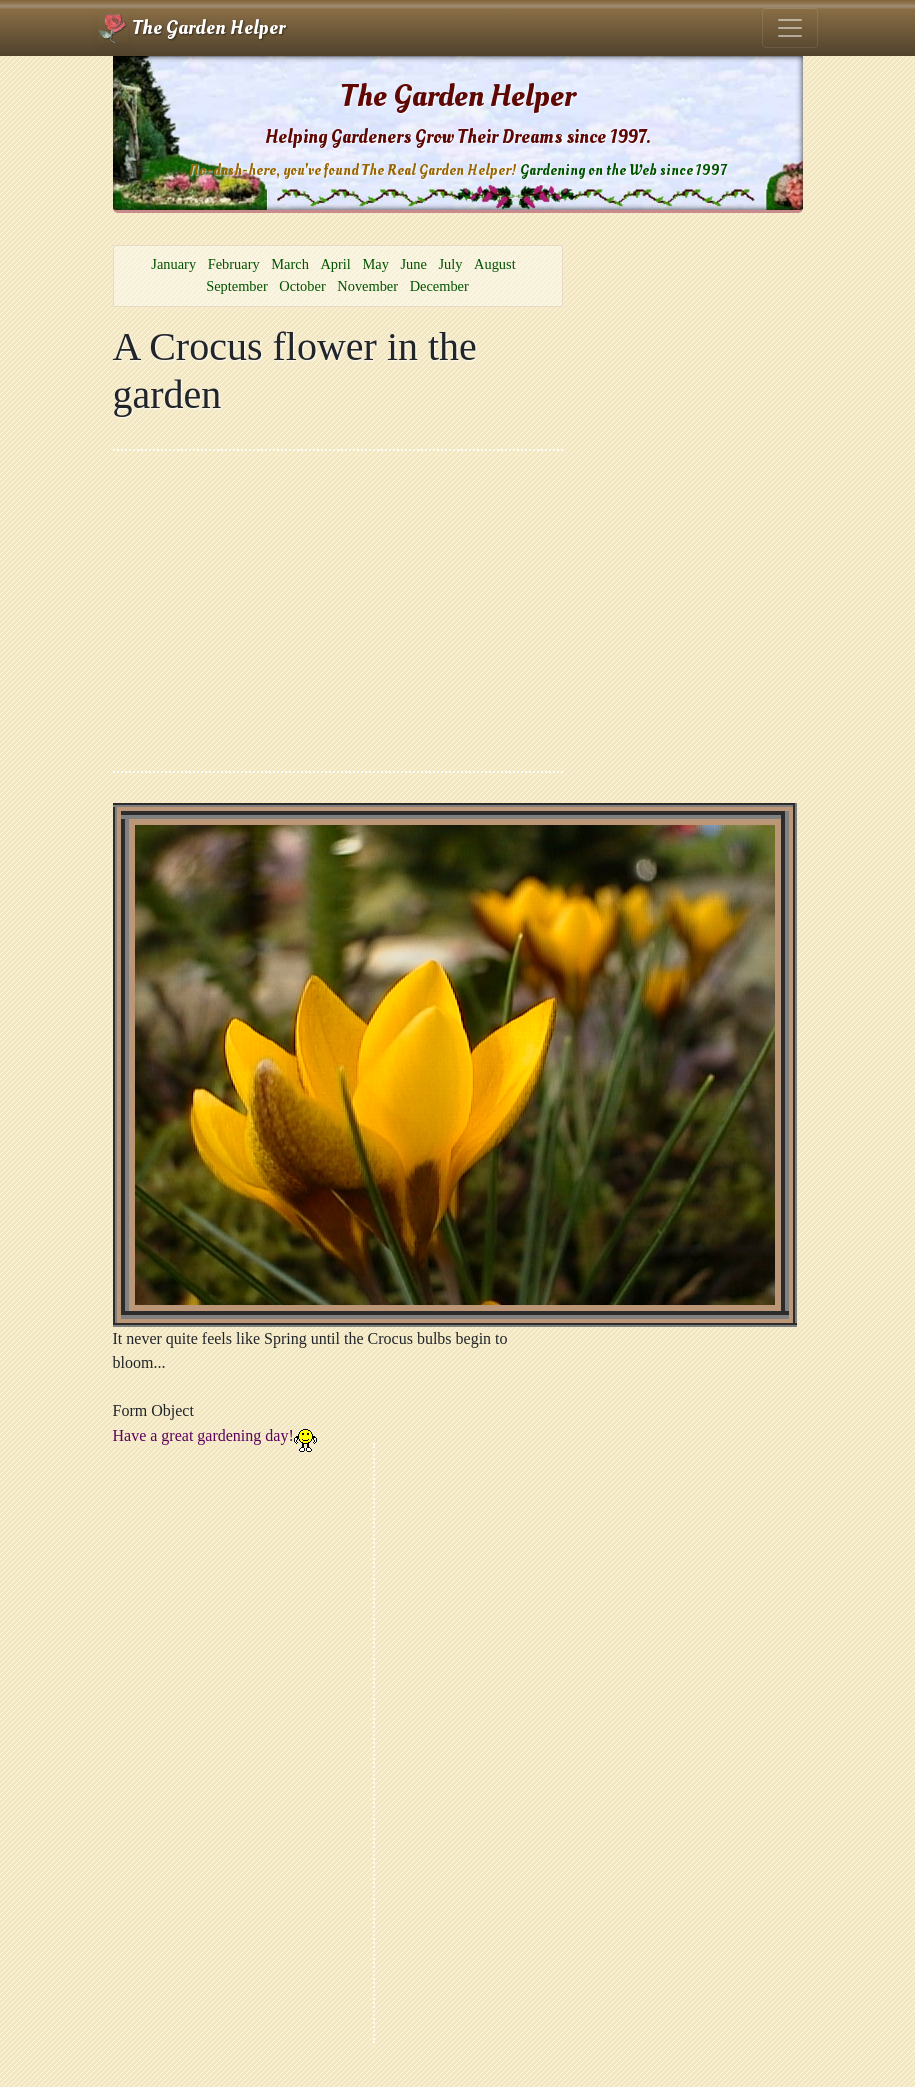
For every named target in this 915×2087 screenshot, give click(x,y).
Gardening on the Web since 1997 (623, 170)
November (367, 286)
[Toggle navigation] (790, 28)
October (302, 286)
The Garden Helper (191, 28)
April (335, 264)
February (234, 264)
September (237, 286)
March (290, 264)
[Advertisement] (338, 611)
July (450, 264)
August (495, 264)
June (413, 264)
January (173, 264)
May (375, 264)
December (439, 286)
